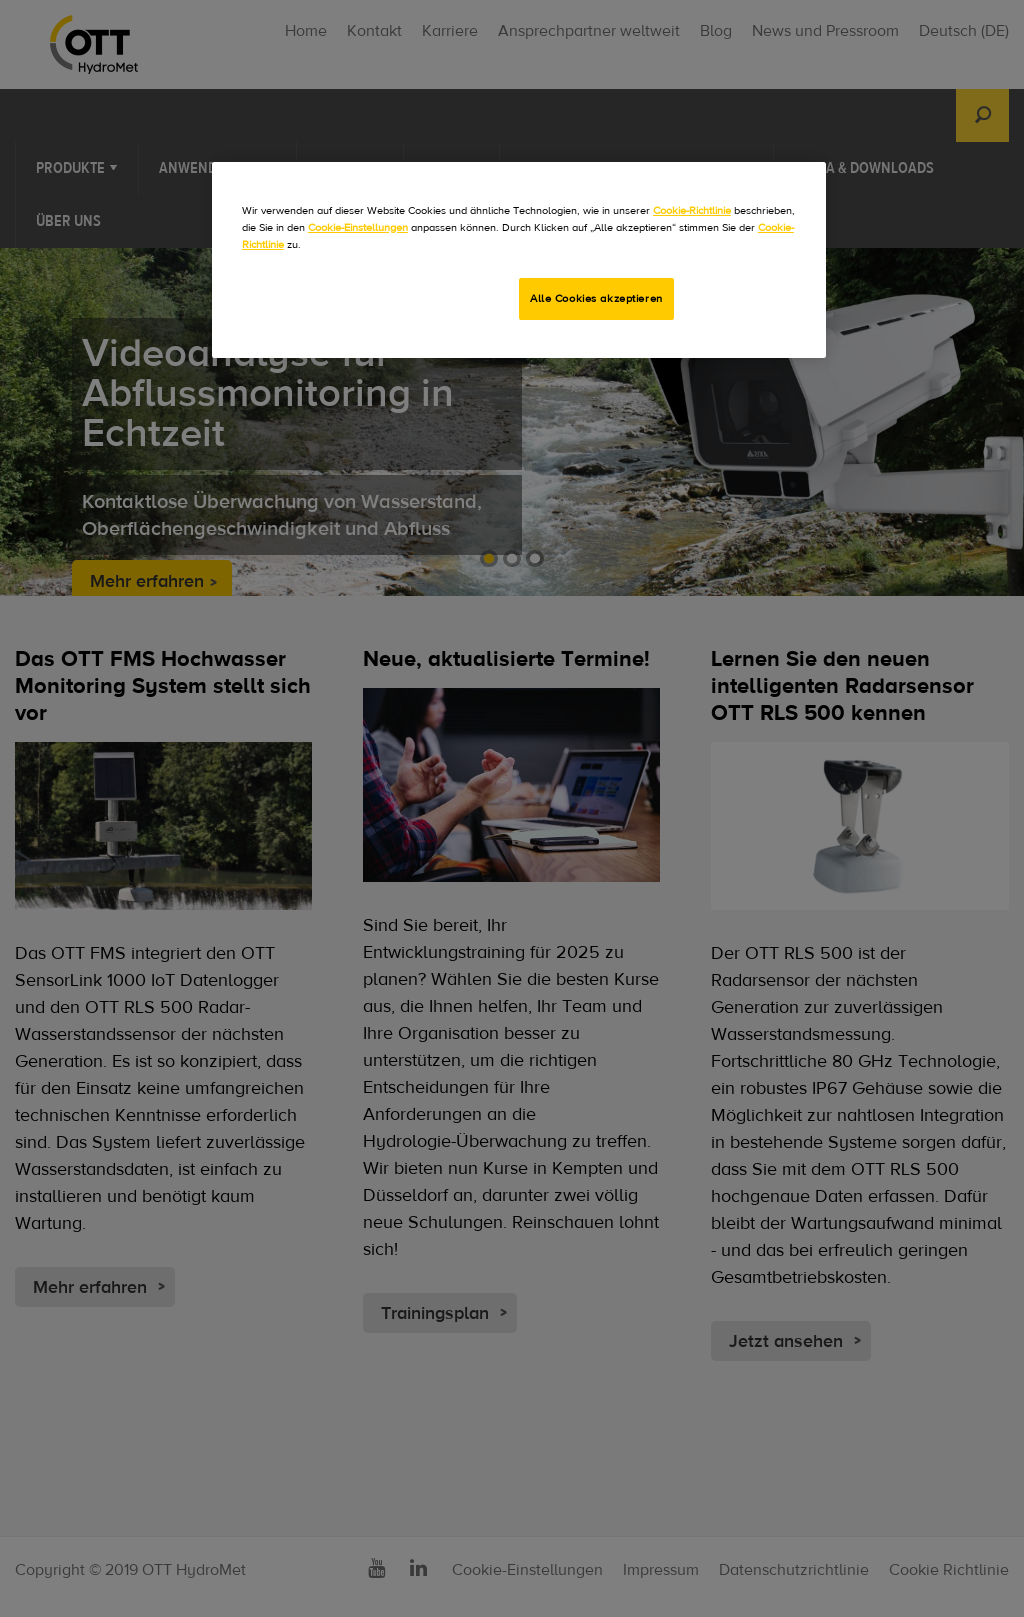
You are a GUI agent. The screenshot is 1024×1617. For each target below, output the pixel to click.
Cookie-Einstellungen (358, 227)
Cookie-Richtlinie (692, 210)
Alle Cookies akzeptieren (596, 298)
